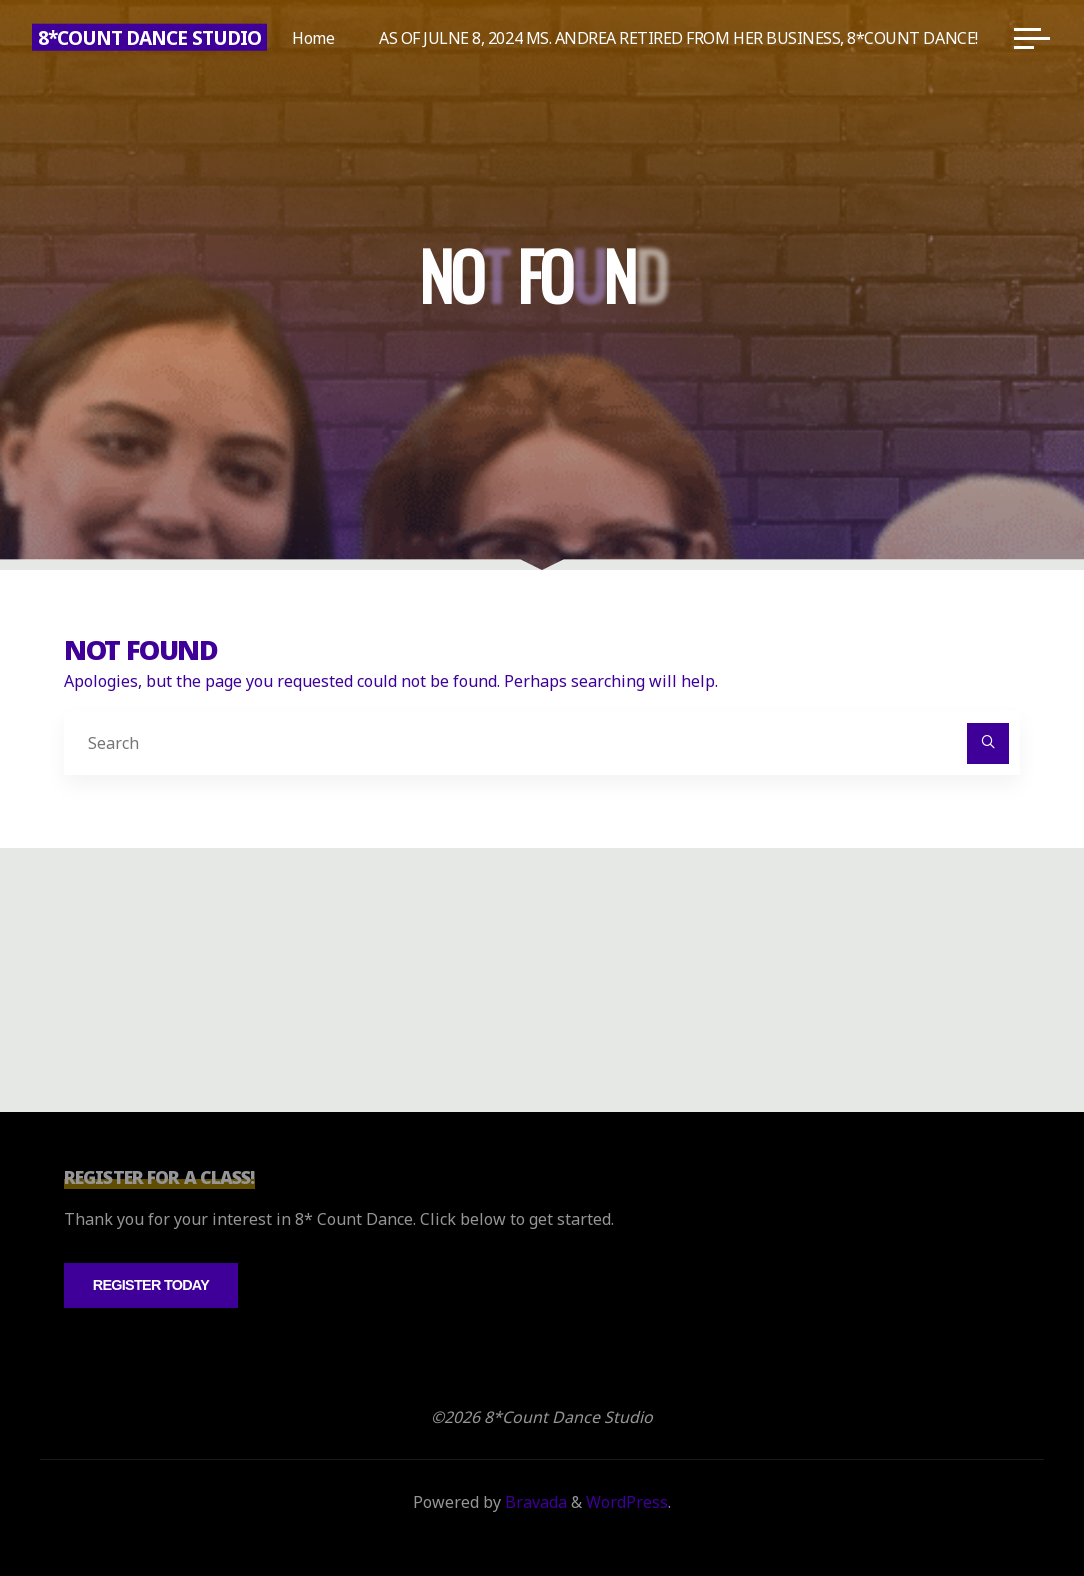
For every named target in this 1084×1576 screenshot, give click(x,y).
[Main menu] (1032, 38)
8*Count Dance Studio (149, 37)
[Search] (988, 744)
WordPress (627, 1502)
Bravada (534, 1502)
